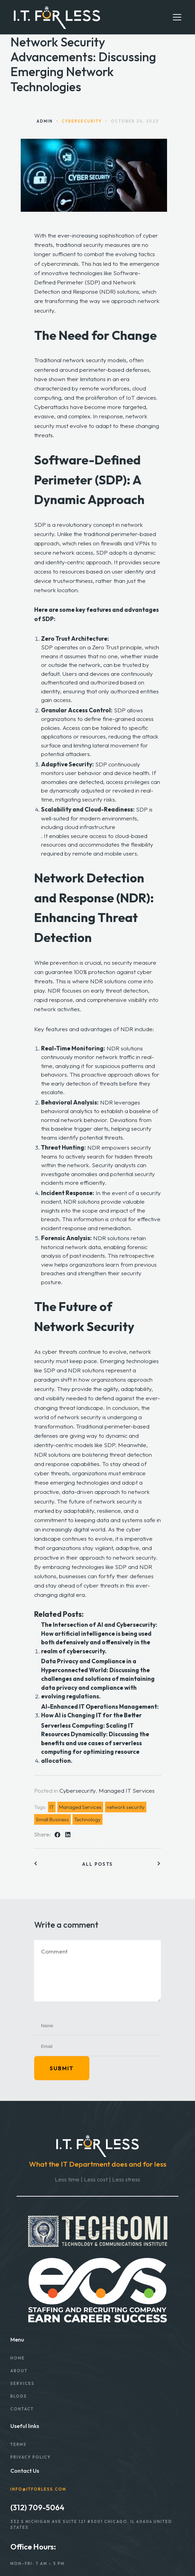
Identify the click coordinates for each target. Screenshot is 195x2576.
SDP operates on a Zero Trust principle (91, 647)
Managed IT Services (127, 1790)
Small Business (52, 1819)
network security (126, 1807)
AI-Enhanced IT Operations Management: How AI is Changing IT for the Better (100, 1711)
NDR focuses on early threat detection (98, 990)
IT (52, 1807)
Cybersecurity (77, 1790)
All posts (97, 1864)
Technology (87, 1819)
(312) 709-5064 (37, 2507)
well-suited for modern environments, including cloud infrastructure (89, 823)
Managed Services (80, 1807)
